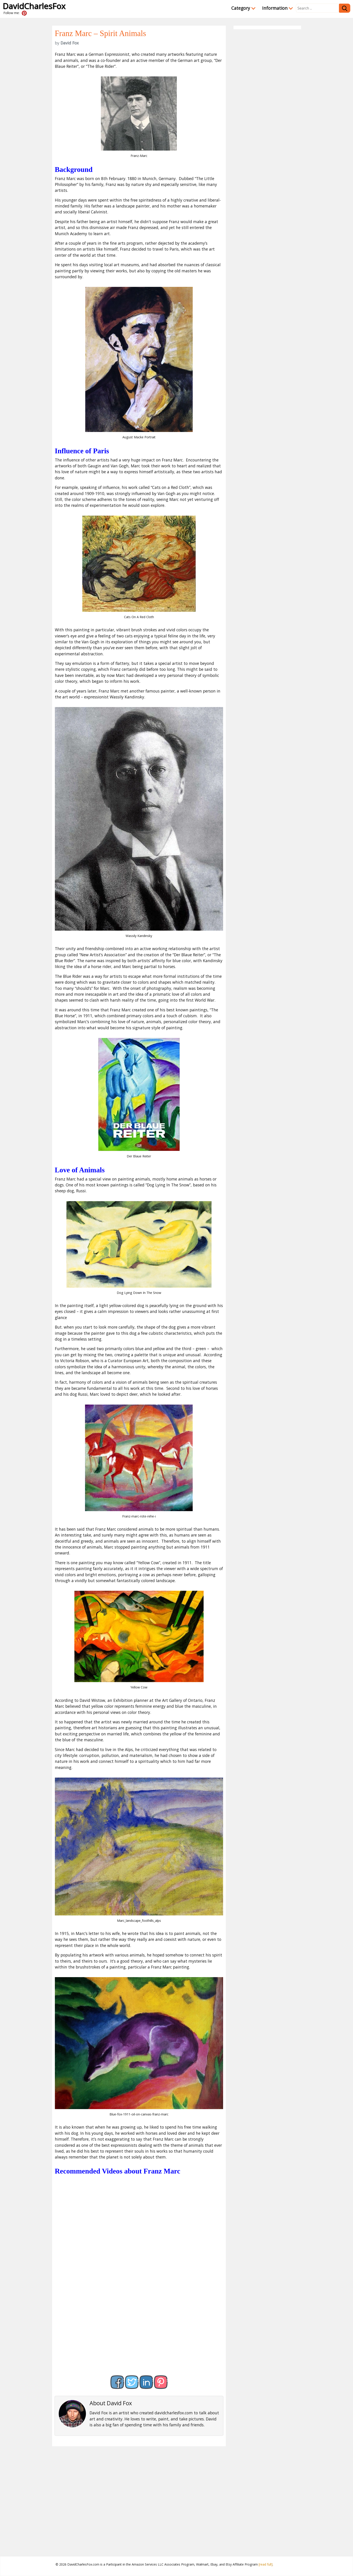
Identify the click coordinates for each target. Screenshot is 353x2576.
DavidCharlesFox (34, 5)
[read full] (266, 2564)
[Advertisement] (139, 2499)
